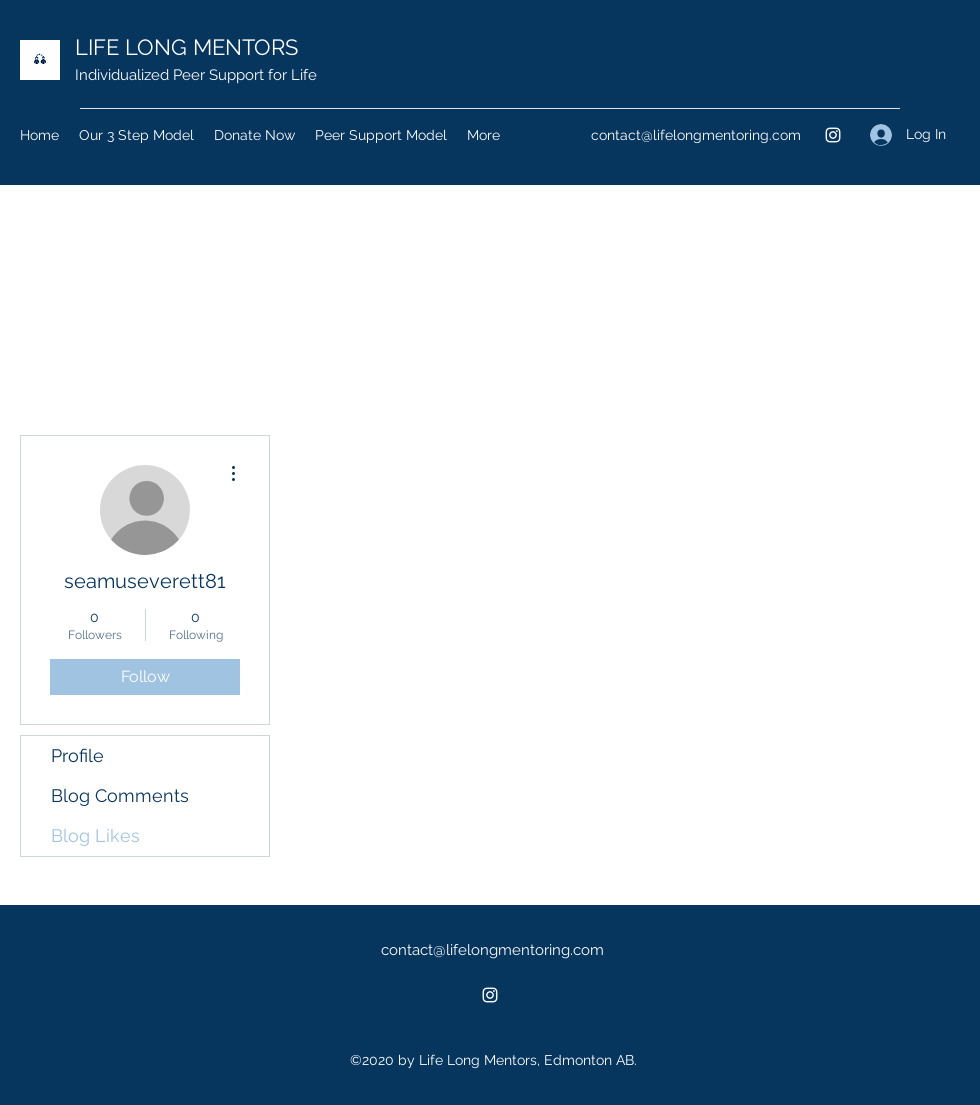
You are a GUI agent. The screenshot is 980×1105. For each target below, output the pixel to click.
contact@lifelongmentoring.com (696, 135)
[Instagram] (833, 135)
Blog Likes (95, 835)
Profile (77, 755)
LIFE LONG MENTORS (186, 47)
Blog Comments (120, 795)
